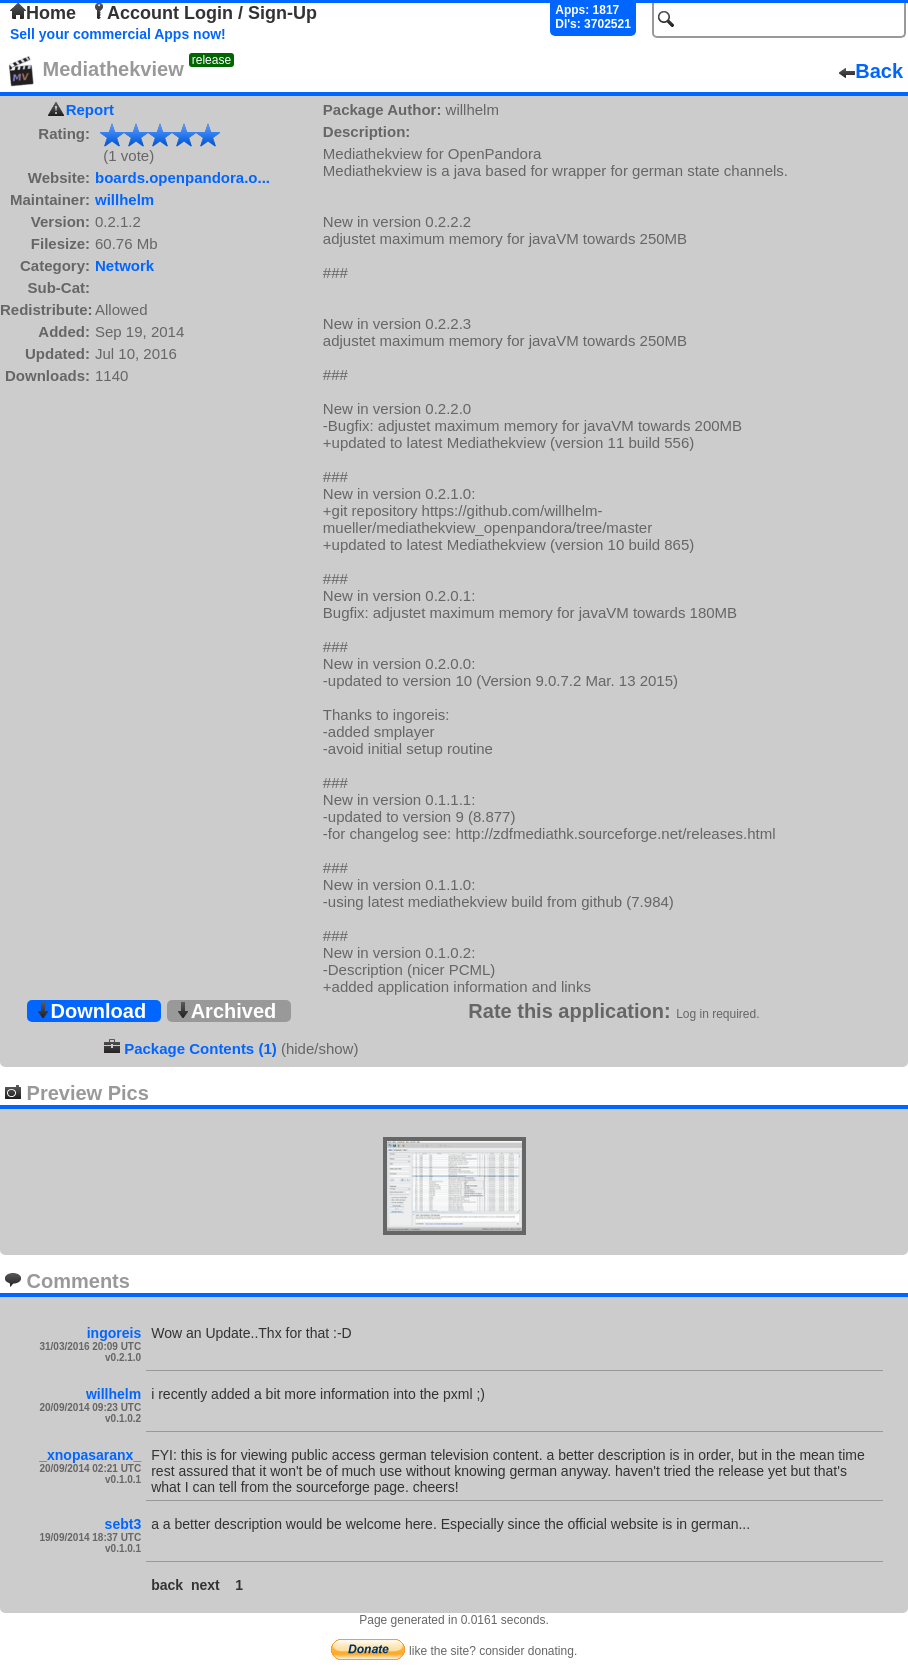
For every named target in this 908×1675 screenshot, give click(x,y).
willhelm (124, 199)
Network (124, 265)
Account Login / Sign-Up (204, 13)
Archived (226, 1011)
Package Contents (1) (200, 1048)
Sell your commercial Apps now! (118, 34)
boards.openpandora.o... (182, 177)
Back (871, 71)
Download (91, 1011)
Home (43, 13)
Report (90, 109)
